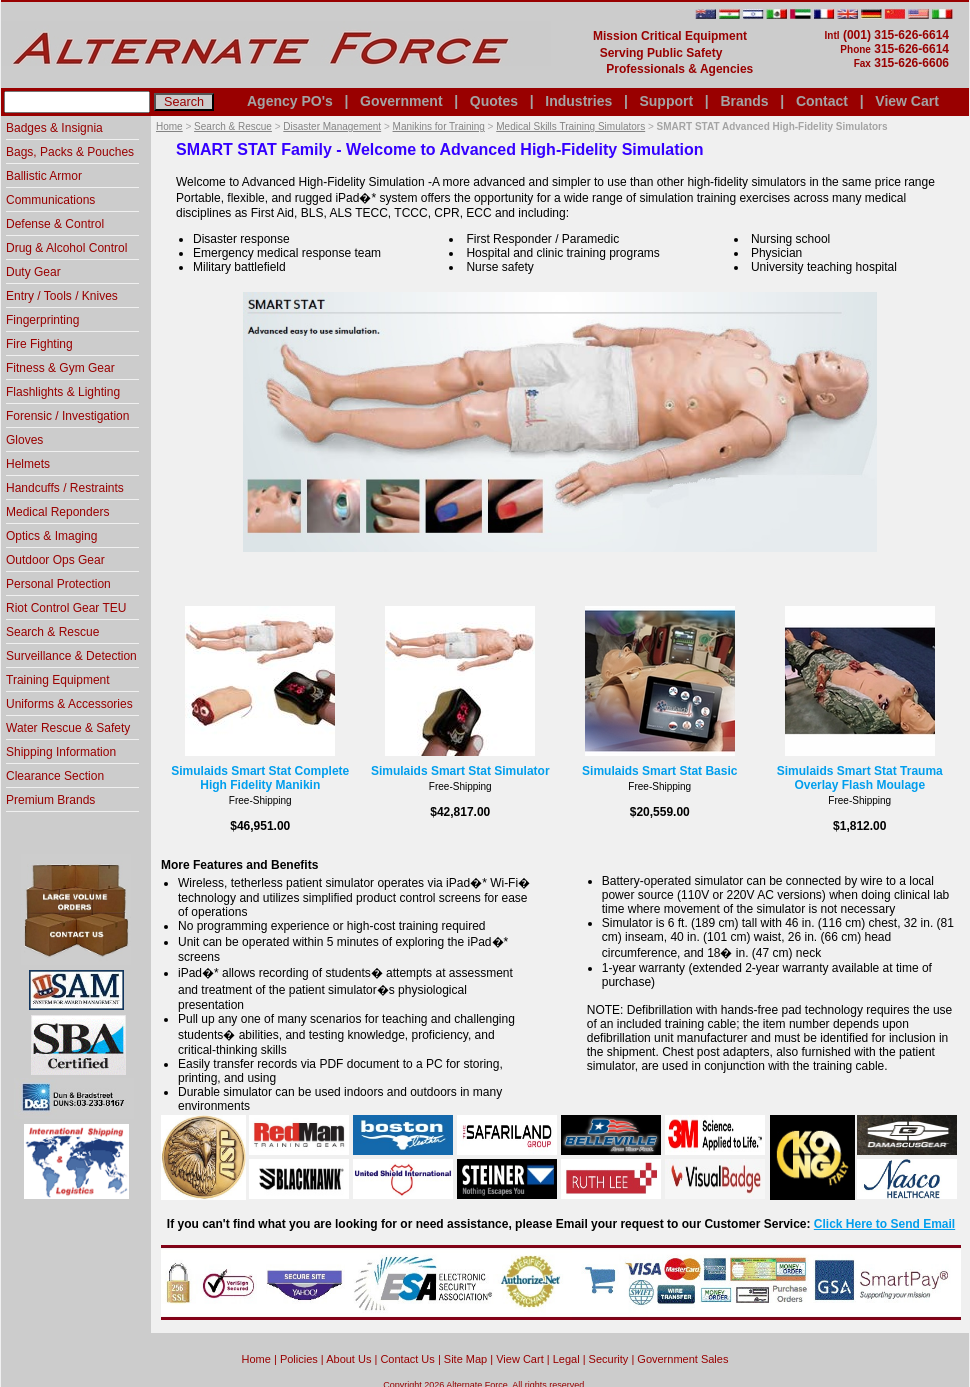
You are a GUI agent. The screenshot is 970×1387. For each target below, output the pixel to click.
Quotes (494, 101)
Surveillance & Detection (71, 656)
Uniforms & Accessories (69, 704)
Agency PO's (290, 101)
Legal (566, 1359)
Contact (822, 101)
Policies (299, 1359)
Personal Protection (58, 584)
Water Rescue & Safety (68, 728)
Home (169, 126)
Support (666, 101)
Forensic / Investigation (67, 416)
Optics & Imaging (51, 536)
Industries (578, 101)
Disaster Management (332, 126)
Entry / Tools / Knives (62, 296)
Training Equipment (58, 680)
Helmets (28, 464)
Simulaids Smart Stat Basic (659, 771)
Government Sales (682, 1359)
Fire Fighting (39, 344)
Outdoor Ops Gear (55, 560)
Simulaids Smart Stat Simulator (460, 771)
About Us (348, 1359)
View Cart (907, 101)
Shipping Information (61, 752)
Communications (50, 200)
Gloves (24, 440)
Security (609, 1359)
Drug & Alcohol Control (66, 248)
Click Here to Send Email (884, 1224)
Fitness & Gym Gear (60, 368)
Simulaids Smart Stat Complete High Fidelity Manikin (260, 778)
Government (401, 101)
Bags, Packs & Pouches (70, 152)
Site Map (465, 1359)
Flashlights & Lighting (63, 392)
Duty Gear (33, 272)
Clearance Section (55, 776)
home (256, 1359)
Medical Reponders (57, 512)
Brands (744, 101)
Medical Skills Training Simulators (570, 126)
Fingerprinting (42, 320)
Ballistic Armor (44, 176)
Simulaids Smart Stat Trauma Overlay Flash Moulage (860, 778)
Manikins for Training (439, 126)
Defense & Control (55, 224)
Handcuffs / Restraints (65, 488)
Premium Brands (50, 800)
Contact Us (407, 1359)
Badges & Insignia (54, 128)
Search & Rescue (233, 126)
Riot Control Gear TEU (66, 608)
